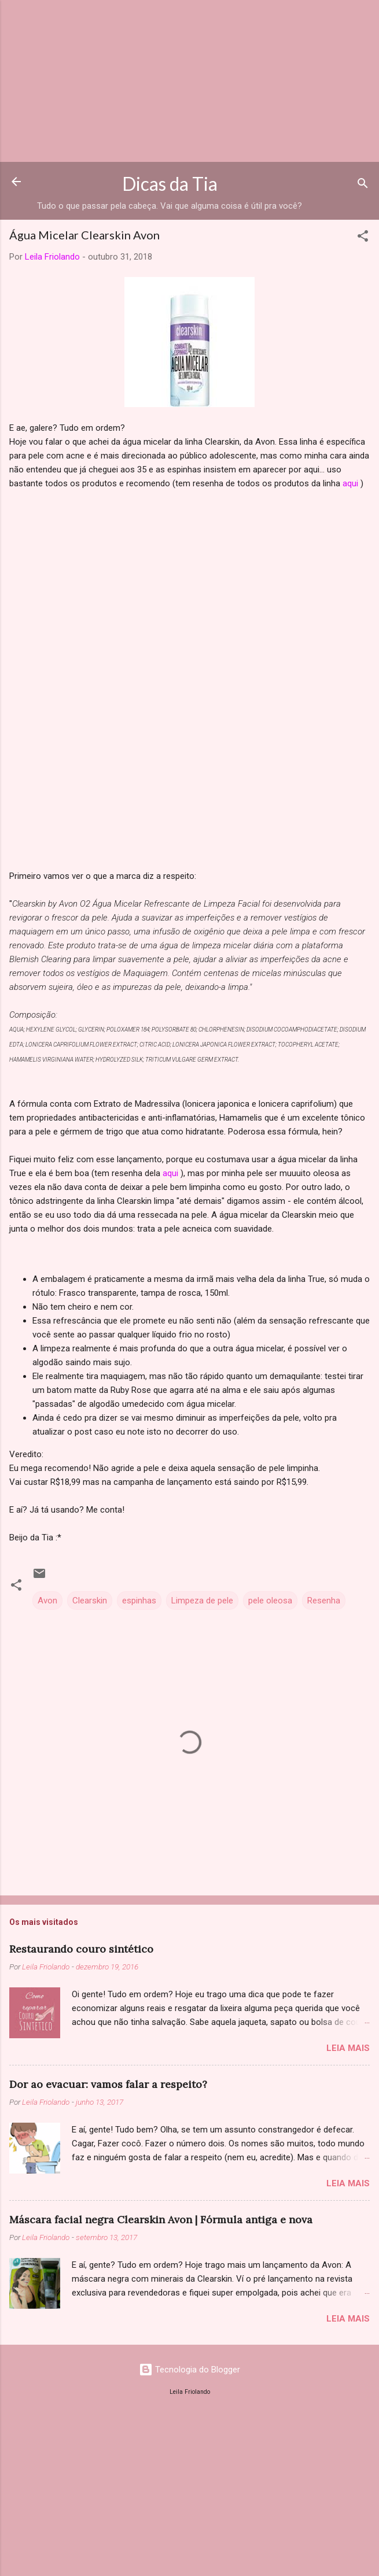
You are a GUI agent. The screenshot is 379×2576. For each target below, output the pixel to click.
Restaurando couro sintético (81, 1949)
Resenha (323, 1600)
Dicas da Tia (170, 183)
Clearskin (89, 1600)
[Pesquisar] (363, 185)
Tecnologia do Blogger (189, 2369)
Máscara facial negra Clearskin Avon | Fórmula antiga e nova (160, 2219)
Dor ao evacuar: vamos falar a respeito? (108, 2084)
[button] (363, 238)
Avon (47, 1600)
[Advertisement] (189, 81)
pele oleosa (270, 1600)
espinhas (139, 1600)
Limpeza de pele (202, 1600)
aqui (350, 483)
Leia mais (348, 2048)
